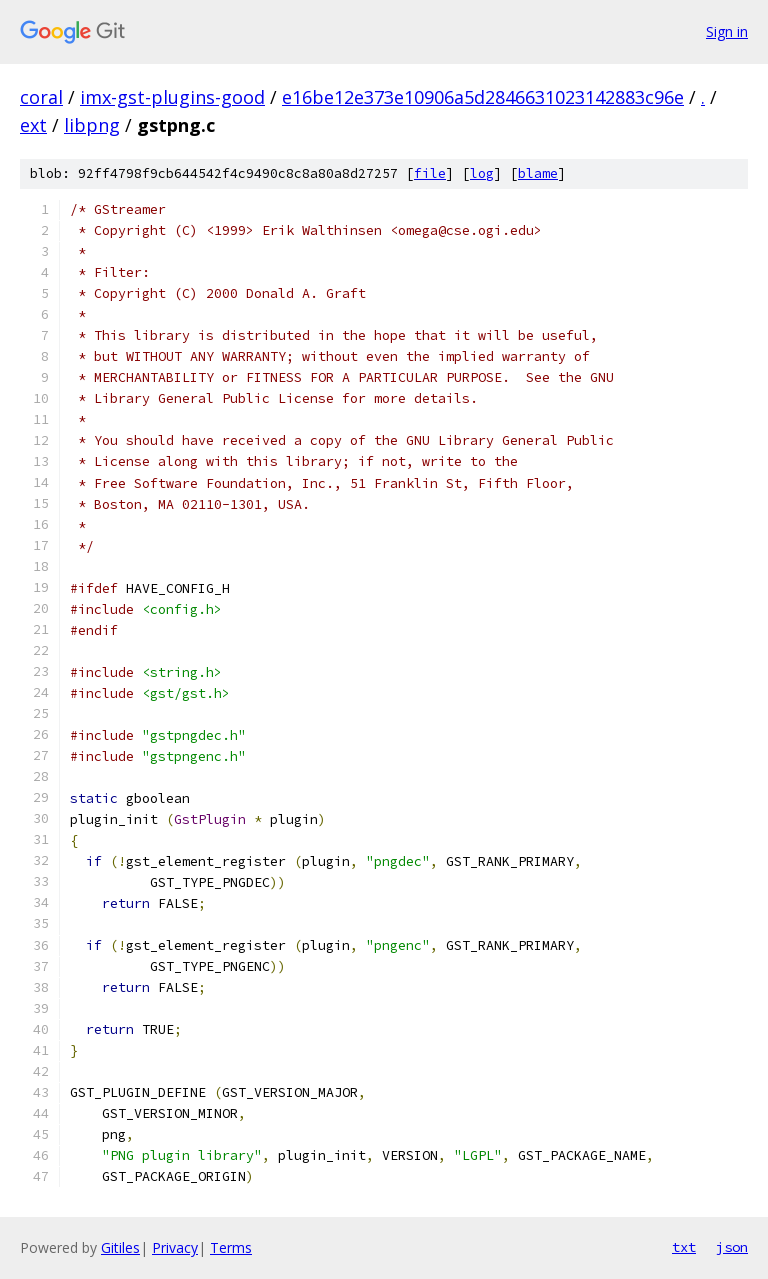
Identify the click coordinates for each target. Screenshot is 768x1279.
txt (684, 1247)
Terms (231, 1247)
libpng (92, 125)
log (482, 173)
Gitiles (120, 1247)
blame (538, 173)
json (732, 1247)
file (430, 173)
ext (33, 125)
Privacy (175, 1247)
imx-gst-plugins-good (172, 97)
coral (41, 97)
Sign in (727, 31)
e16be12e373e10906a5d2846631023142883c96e (483, 97)
